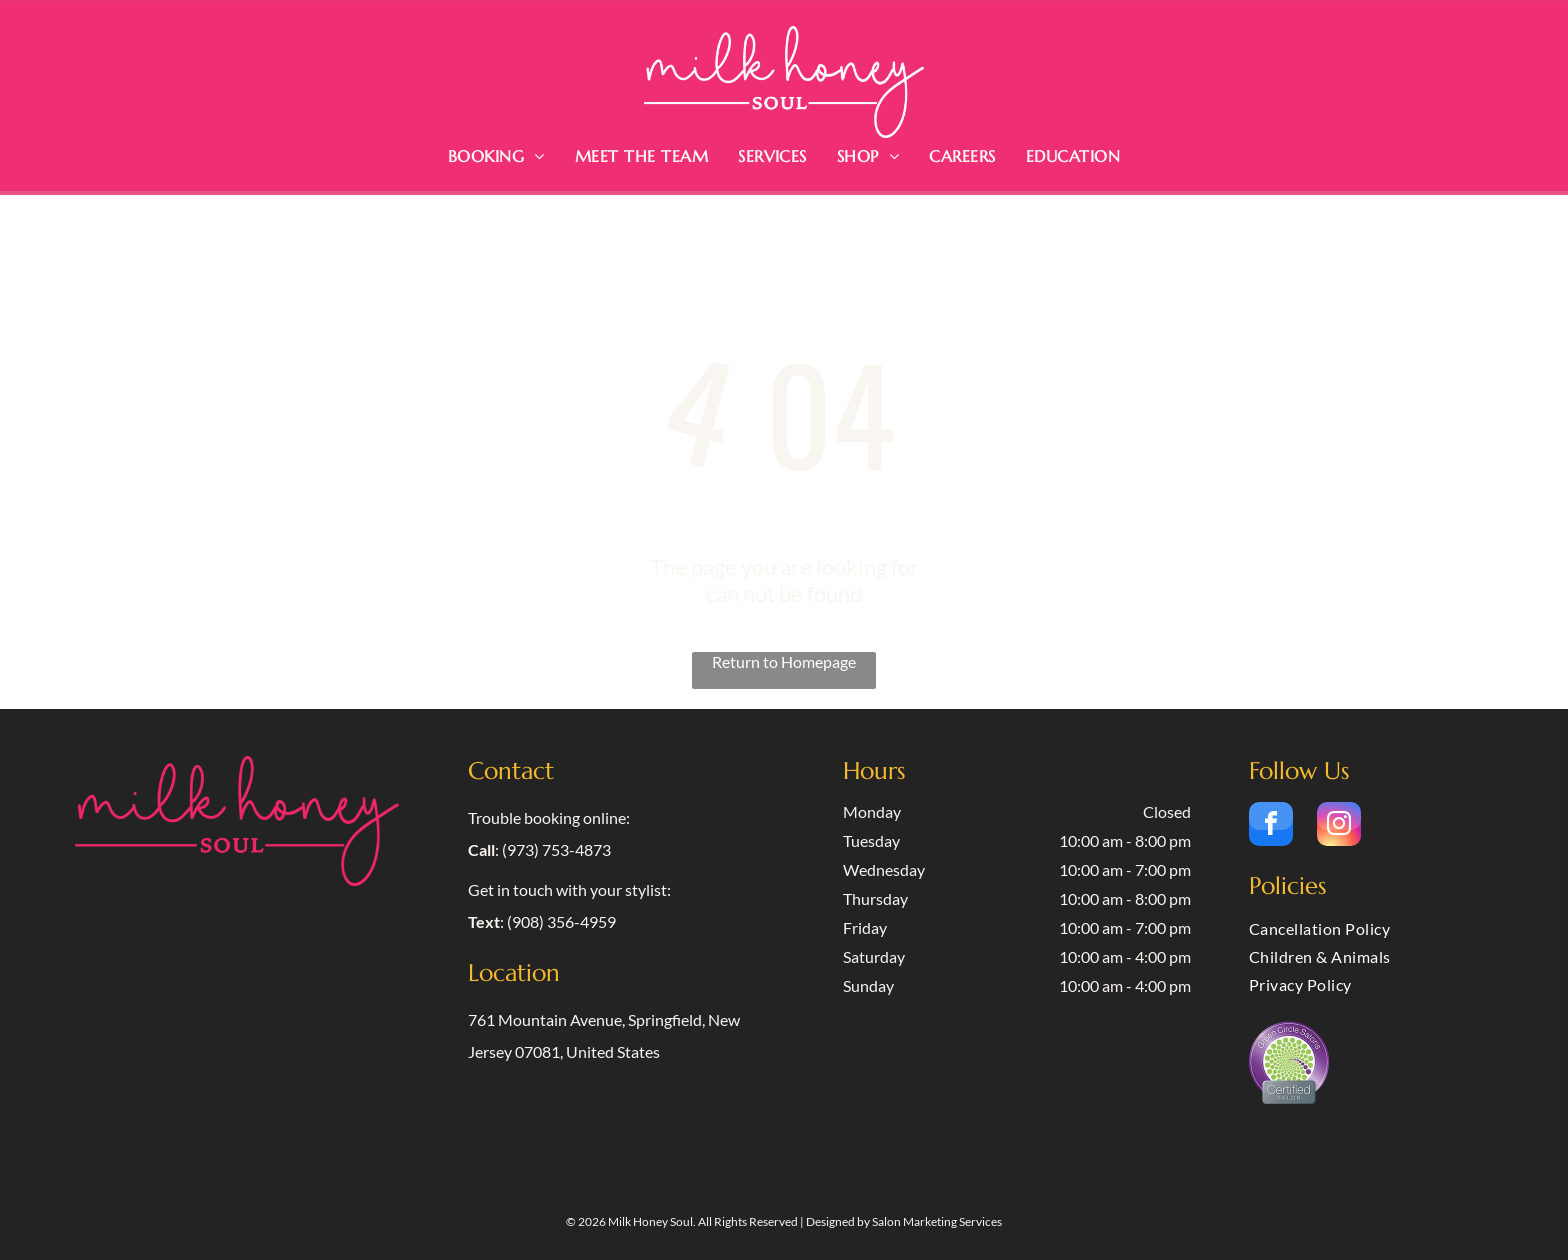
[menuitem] (496, 156)
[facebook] (1271, 826)
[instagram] (1339, 826)
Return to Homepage (784, 661)
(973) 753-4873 (556, 849)
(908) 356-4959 (561, 921)
